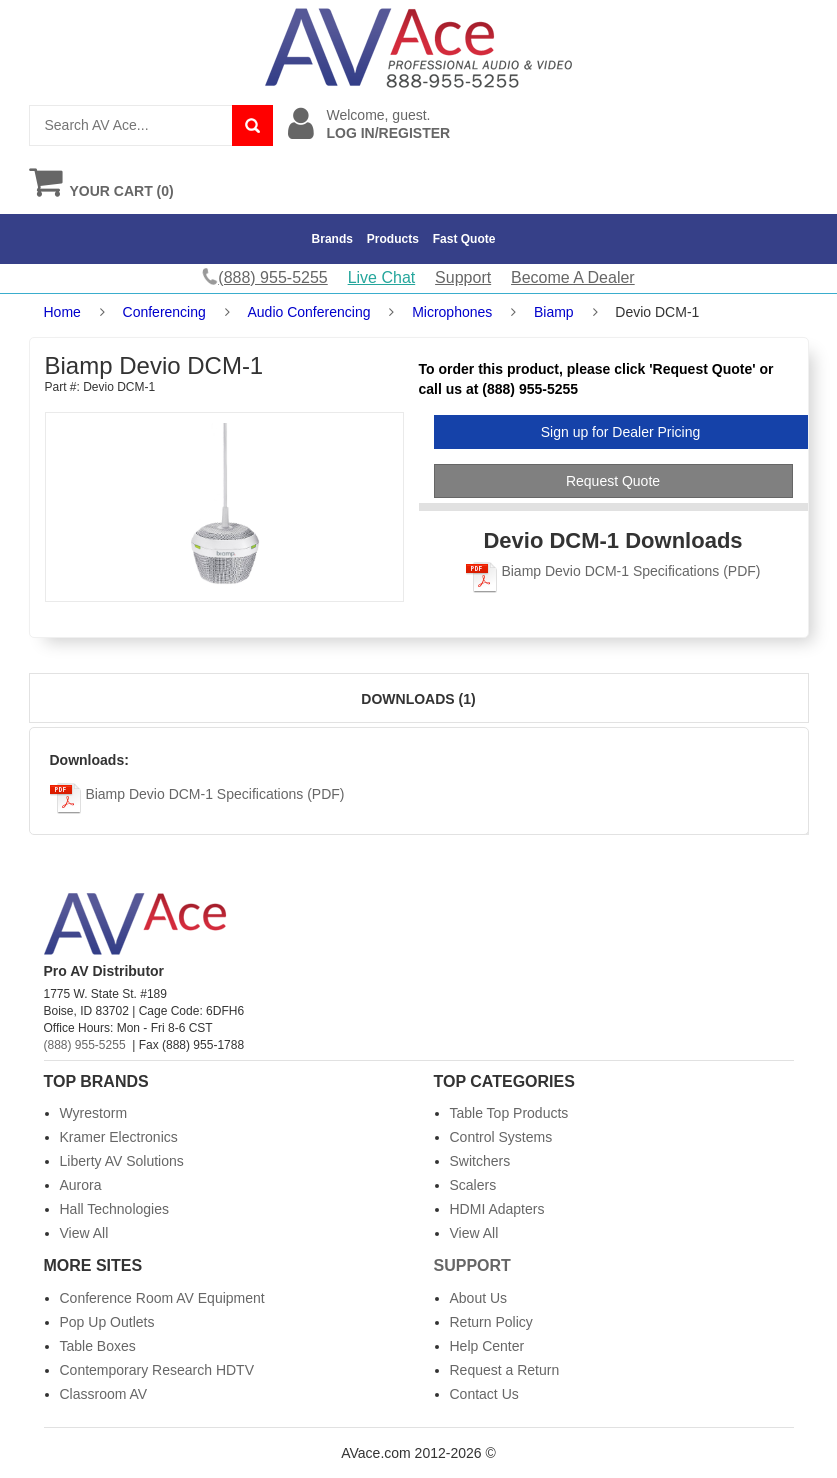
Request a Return (505, 1370)
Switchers (480, 1161)
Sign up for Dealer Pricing (621, 432)
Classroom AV (104, 1394)
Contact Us (484, 1394)
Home (62, 312)
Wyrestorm (94, 1113)
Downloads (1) (418, 699)
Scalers (473, 1185)
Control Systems (501, 1137)
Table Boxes (98, 1346)
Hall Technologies (114, 1209)
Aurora (81, 1185)
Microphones (452, 312)
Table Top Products (509, 1113)
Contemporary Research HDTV (157, 1370)
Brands (332, 239)
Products (393, 239)
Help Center (487, 1346)
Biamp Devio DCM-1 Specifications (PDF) (613, 571)
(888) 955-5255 (85, 1045)
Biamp (554, 312)
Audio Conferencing (308, 312)
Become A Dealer (573, 277)
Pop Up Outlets (107, 1322)
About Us (479, 1298)
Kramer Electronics (119, 1137)
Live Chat (382, 277)
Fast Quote (464, 239)
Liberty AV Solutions (122, 1161)
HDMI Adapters (497, 1209)
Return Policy (491, 1322)
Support (463, 277)
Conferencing (164, 312)
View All (84, 1233)
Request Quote (613, 481)
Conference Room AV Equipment (162, 1298)
